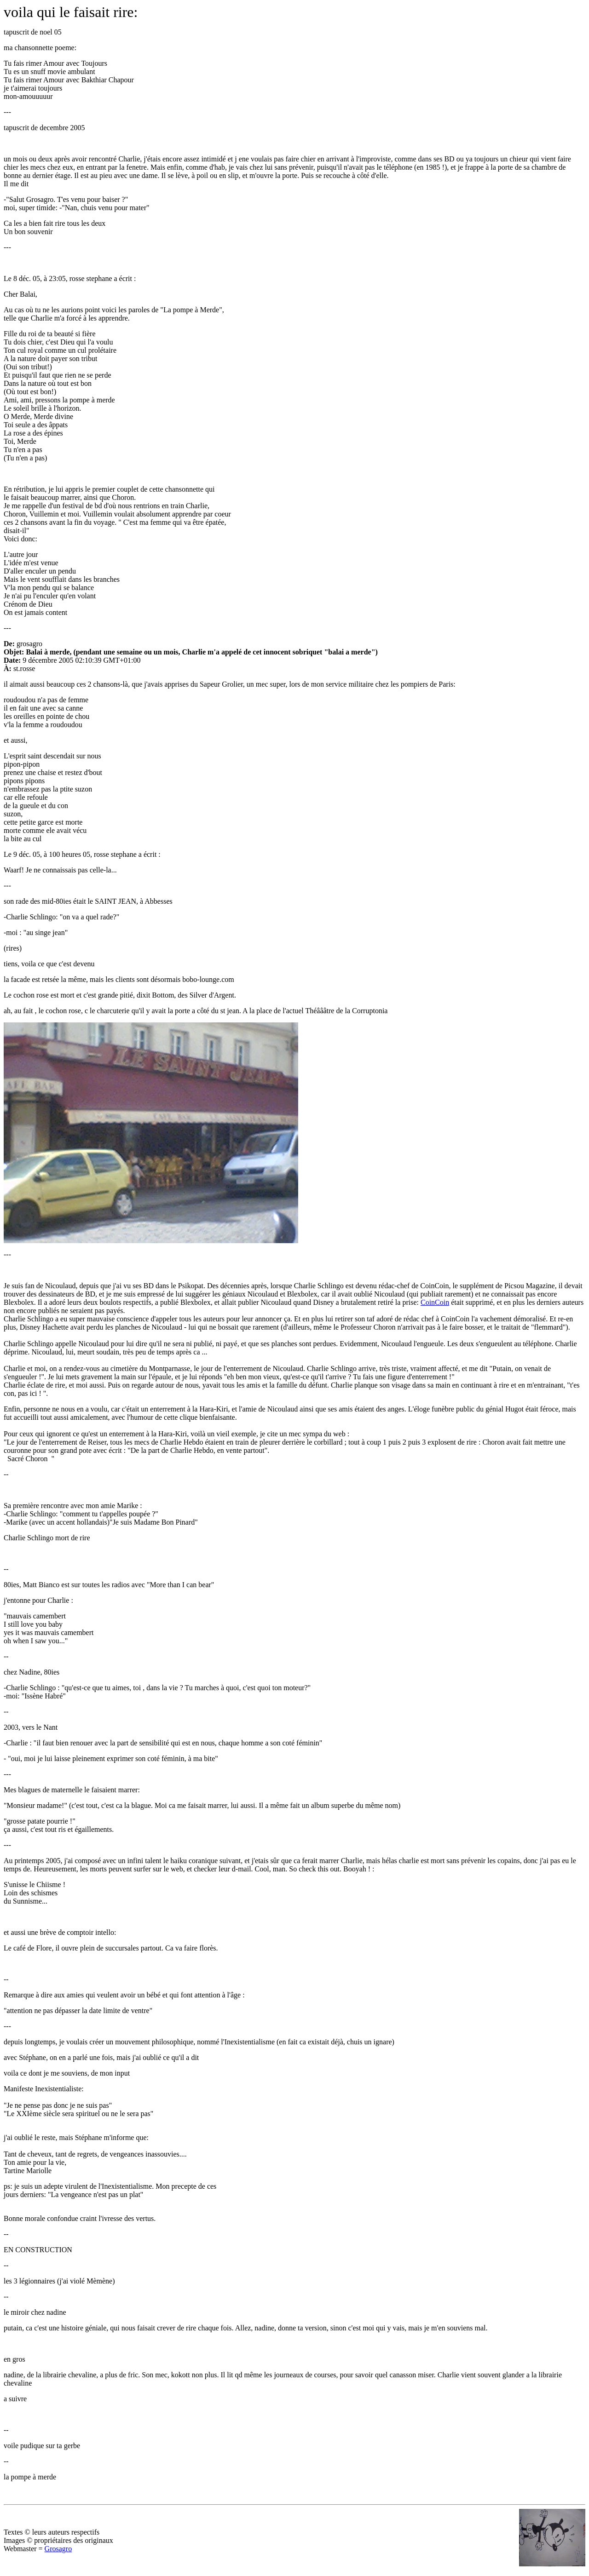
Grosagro (58, 2549)
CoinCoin (435, 1302)
